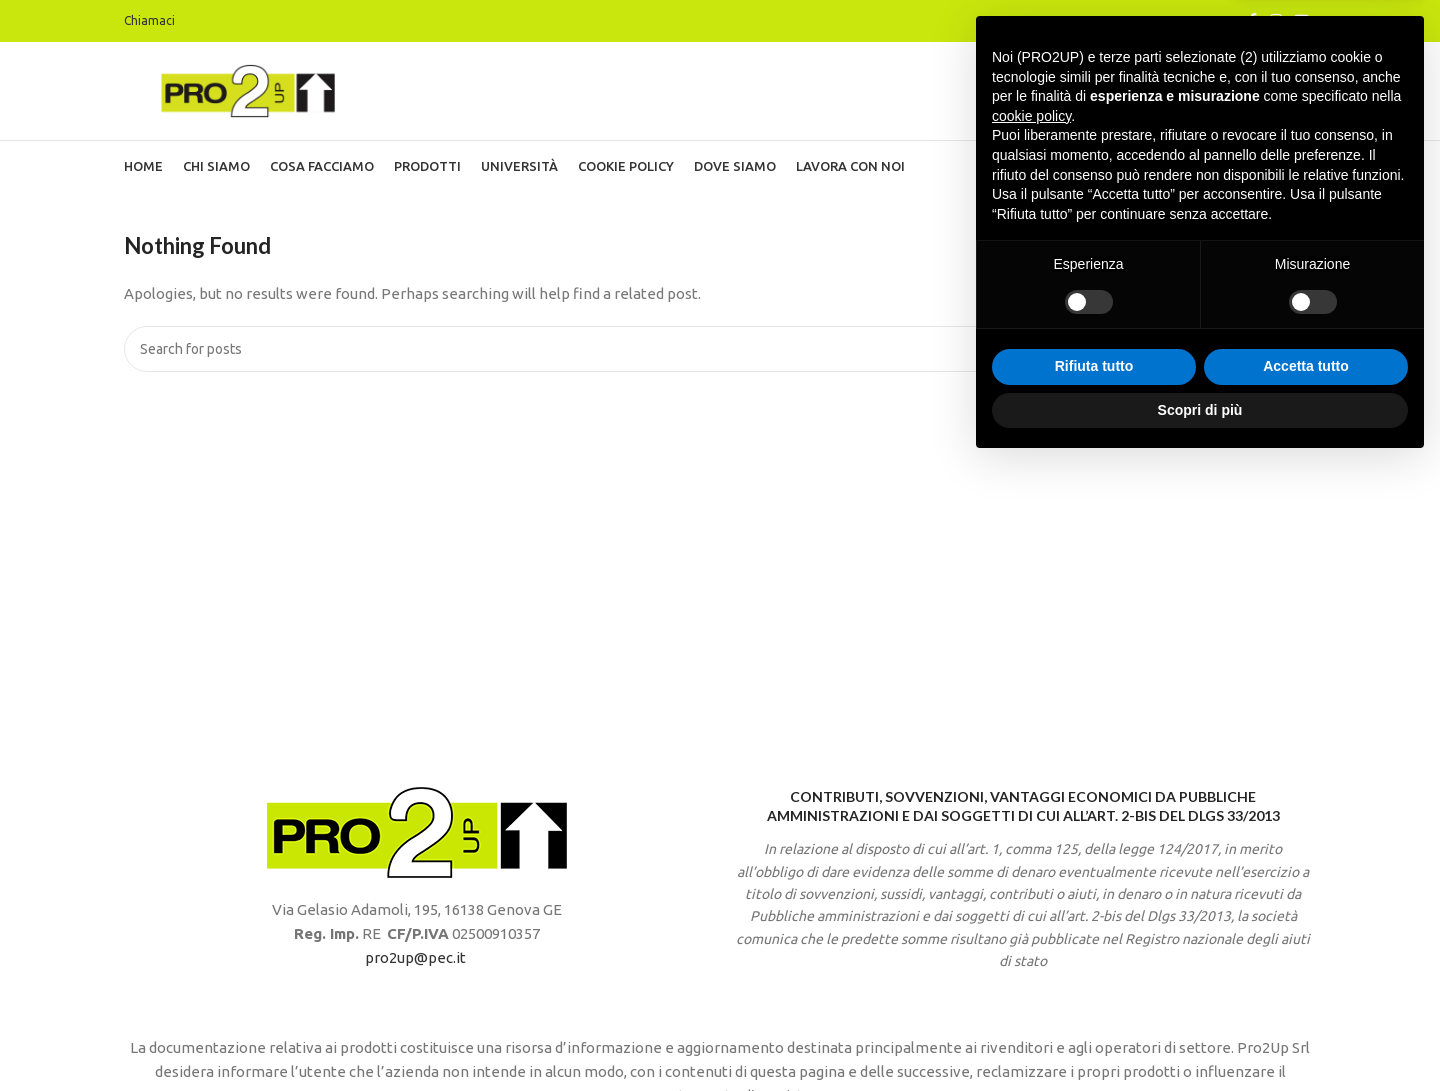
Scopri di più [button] (1200, 1036)
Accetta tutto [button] (1306, 993)
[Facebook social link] (1252, 21)
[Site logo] (249, 92)
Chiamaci (149, 20)
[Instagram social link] (1276, 21)
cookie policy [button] (1031, 743)
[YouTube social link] (1302, 21)
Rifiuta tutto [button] (1094, 993)
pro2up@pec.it (415, 963)
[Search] (720, 355)
